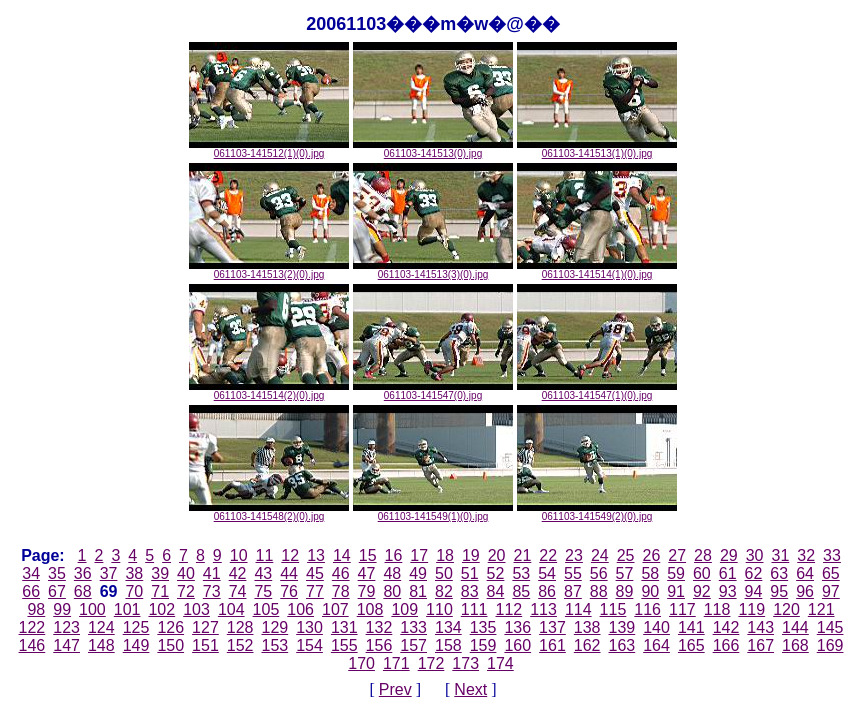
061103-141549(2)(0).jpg (597, 512)
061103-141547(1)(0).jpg (597, 391)
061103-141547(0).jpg (433, 391)
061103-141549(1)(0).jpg (433, 512)
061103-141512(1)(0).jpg (269, 149)
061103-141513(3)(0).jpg (433, 270)
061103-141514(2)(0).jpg (269, 391)
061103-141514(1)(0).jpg (597, 270)
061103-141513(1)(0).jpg (597, 149)
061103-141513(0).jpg (433, 149)
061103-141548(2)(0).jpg (269, 512)
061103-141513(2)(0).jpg (269, 270)
